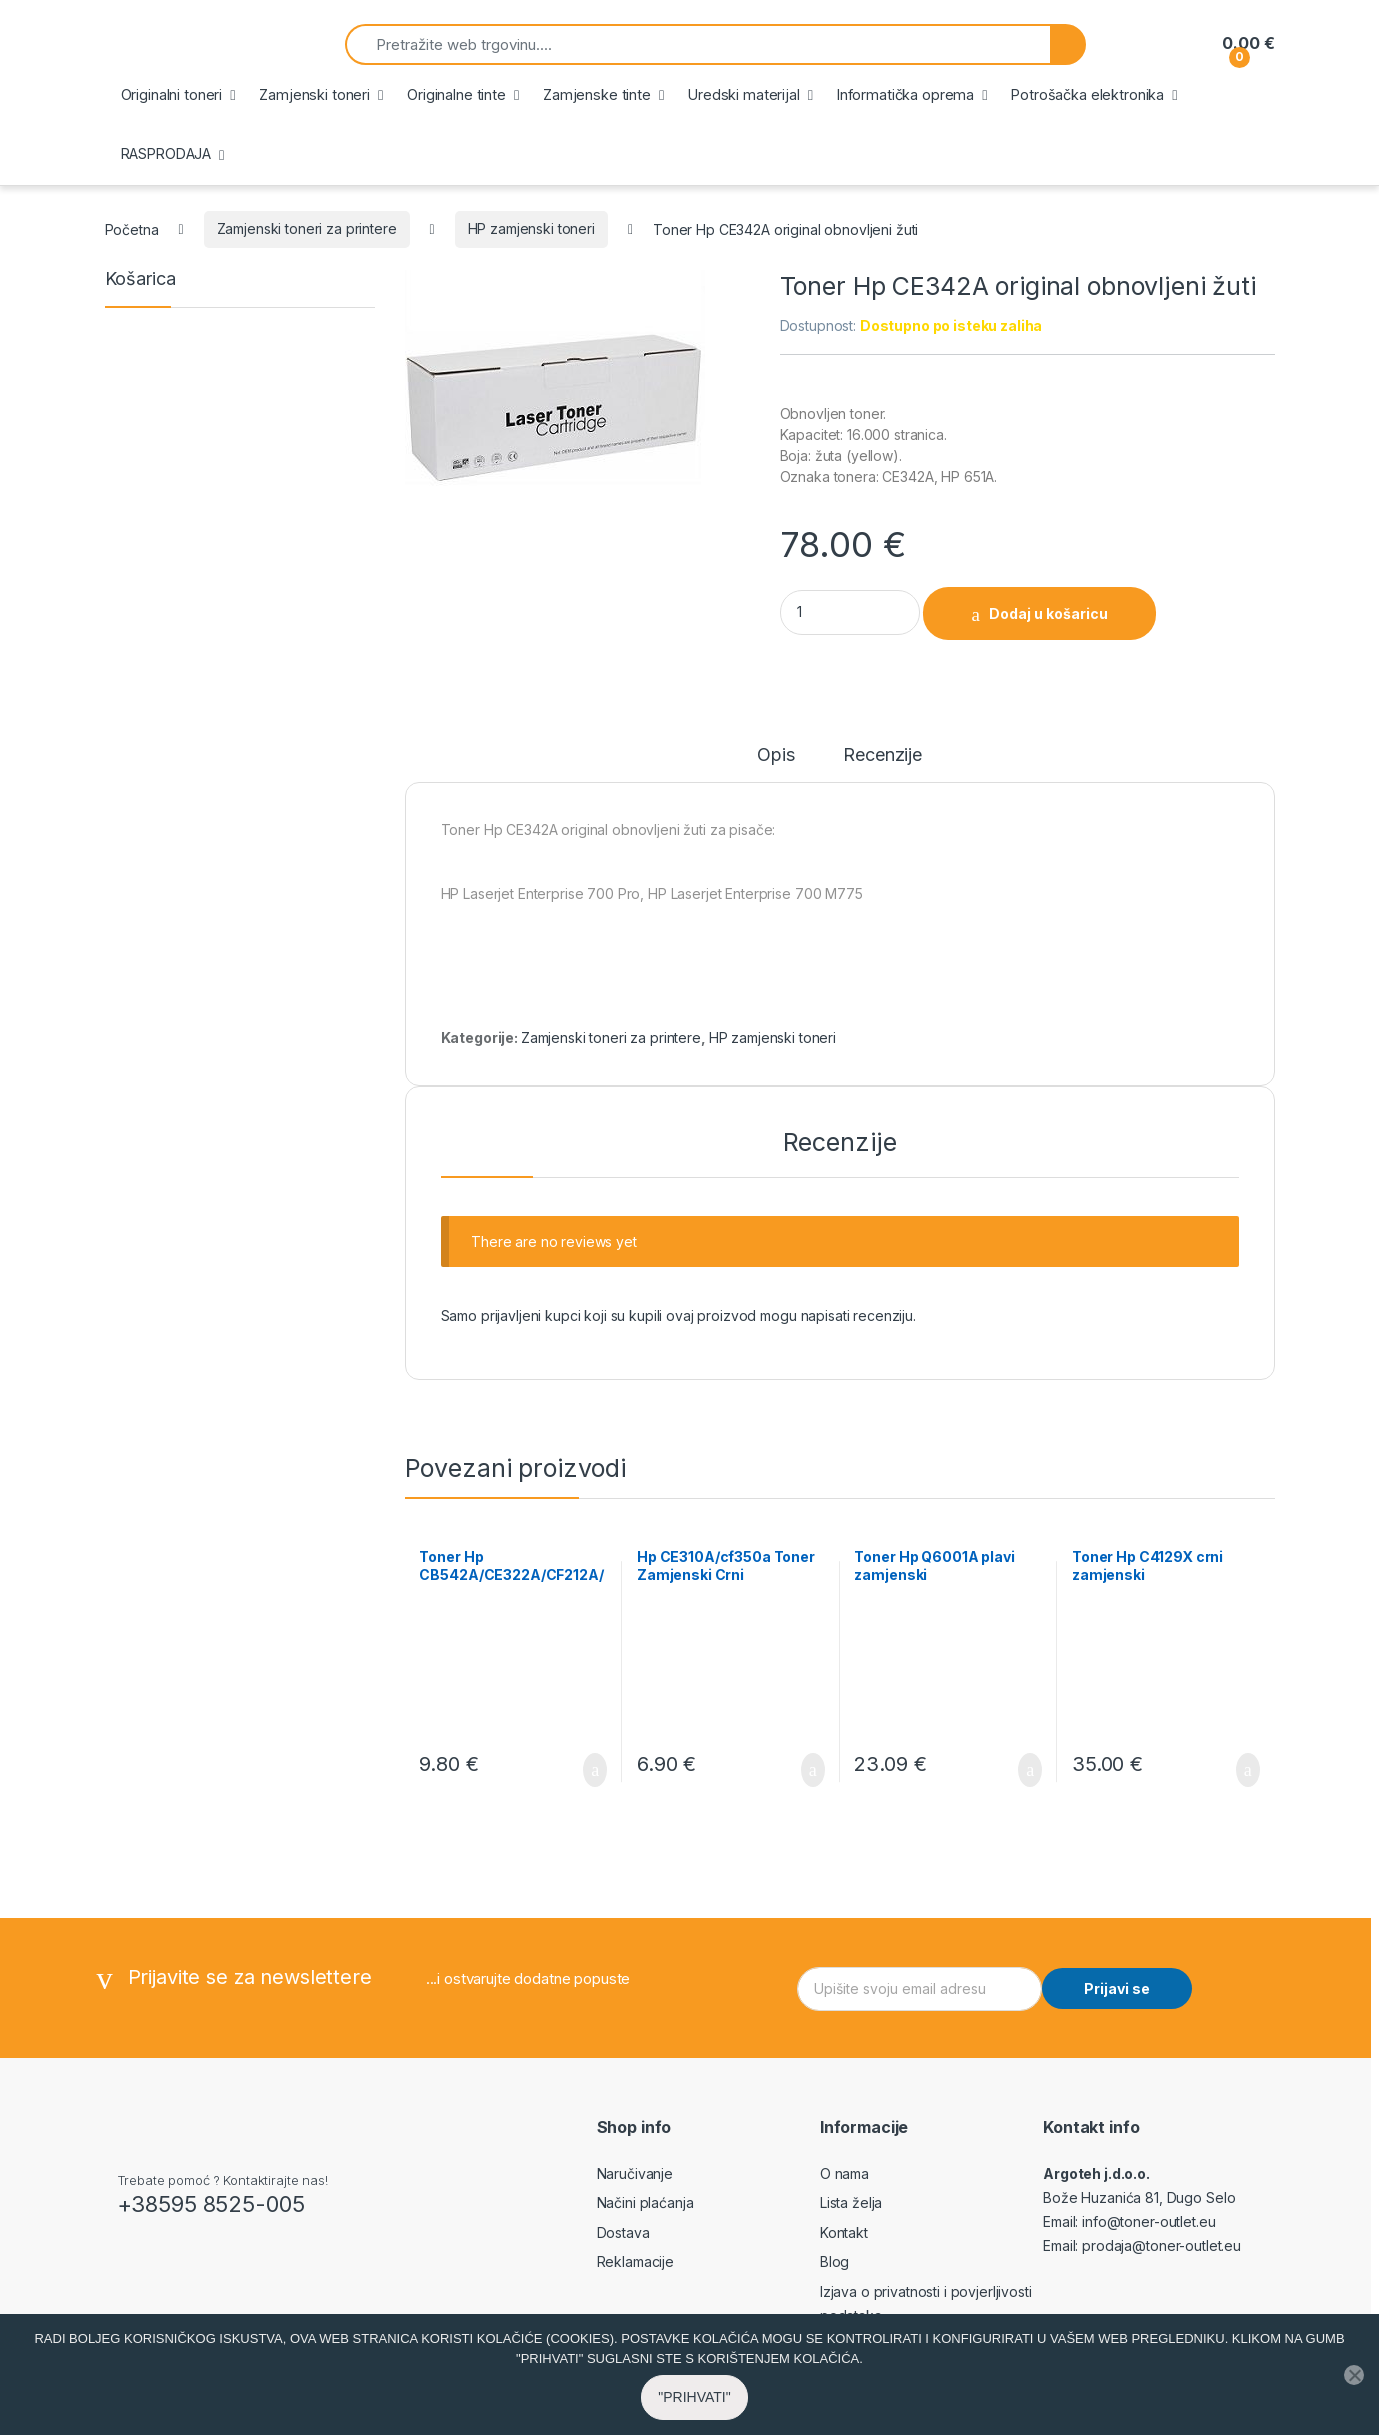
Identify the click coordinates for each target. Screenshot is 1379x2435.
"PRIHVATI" (694, 2397)
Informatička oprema (905, 94)
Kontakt (844, 2232)
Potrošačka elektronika (1087, 94)
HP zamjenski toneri (531, 228)
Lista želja (851, 2202)
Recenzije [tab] (882, 755)
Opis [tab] (775, 755)
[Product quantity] (850, 612)
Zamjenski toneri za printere (307, 228)
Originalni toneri (172, 94)
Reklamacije (635, 2261)
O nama (844, 2173)
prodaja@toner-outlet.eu (1161, 2245)
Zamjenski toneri (314, 94)
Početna (132, 228)
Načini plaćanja (645, 2202)
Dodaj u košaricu (1048, 613)
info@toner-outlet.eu (1148, 2221)
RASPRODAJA (166, 153)
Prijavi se (1117, 1988)
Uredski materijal (744, 94)
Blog (834, 2261)
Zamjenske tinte (597, 94)
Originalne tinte (456, 94)
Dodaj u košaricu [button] (595, 1770)
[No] (1354, 2375)
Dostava (623, 2232)
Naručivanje (635, 2173)
